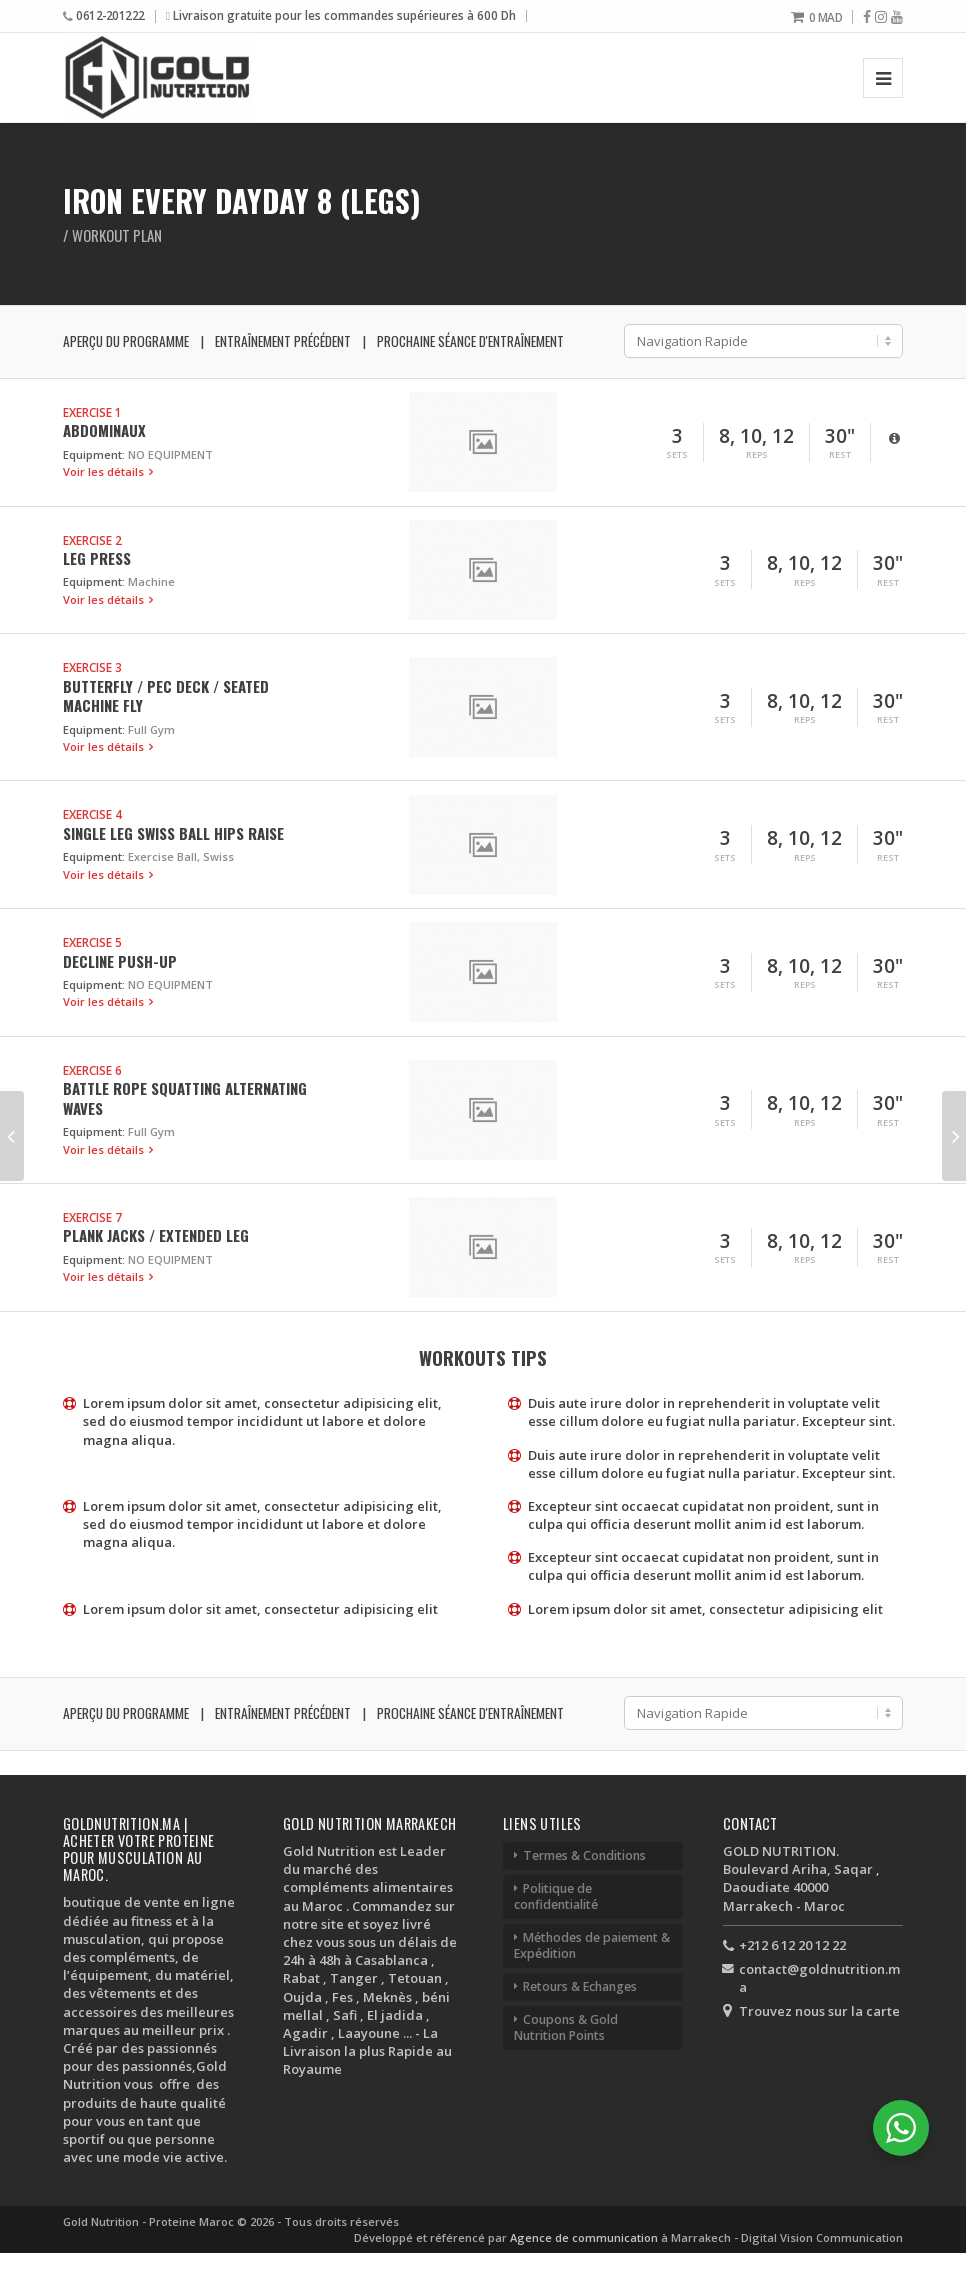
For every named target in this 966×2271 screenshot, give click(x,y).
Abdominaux (104, 430)
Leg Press (97, 558)
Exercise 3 (92, 667)
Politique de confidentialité (556, 1896)
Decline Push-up (120, 961)
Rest (840, 455)
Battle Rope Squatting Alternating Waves (185, 1097)
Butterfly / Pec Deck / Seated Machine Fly (166, 695)
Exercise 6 (92, 1070)
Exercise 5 (92, 942)
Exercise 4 (92, 814)
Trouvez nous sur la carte (819, 2011)
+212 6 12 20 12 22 (792, 1945)
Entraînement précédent (283, 341)
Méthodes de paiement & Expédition (592, 1945)
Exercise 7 (92, 1217)
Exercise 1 (92, 412)
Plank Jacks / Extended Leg (156, 1235)
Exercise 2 (92, 540)
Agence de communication (585, 2237)
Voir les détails (105, 471)
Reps (757, 455)
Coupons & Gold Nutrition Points (566, 2027)
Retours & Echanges (580, 1986)
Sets (677, 455)
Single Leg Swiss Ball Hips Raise (173, 833)
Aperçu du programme (126, 341)
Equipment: (94, 454)
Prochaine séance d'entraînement (470, 341)
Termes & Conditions (584, 1855)
